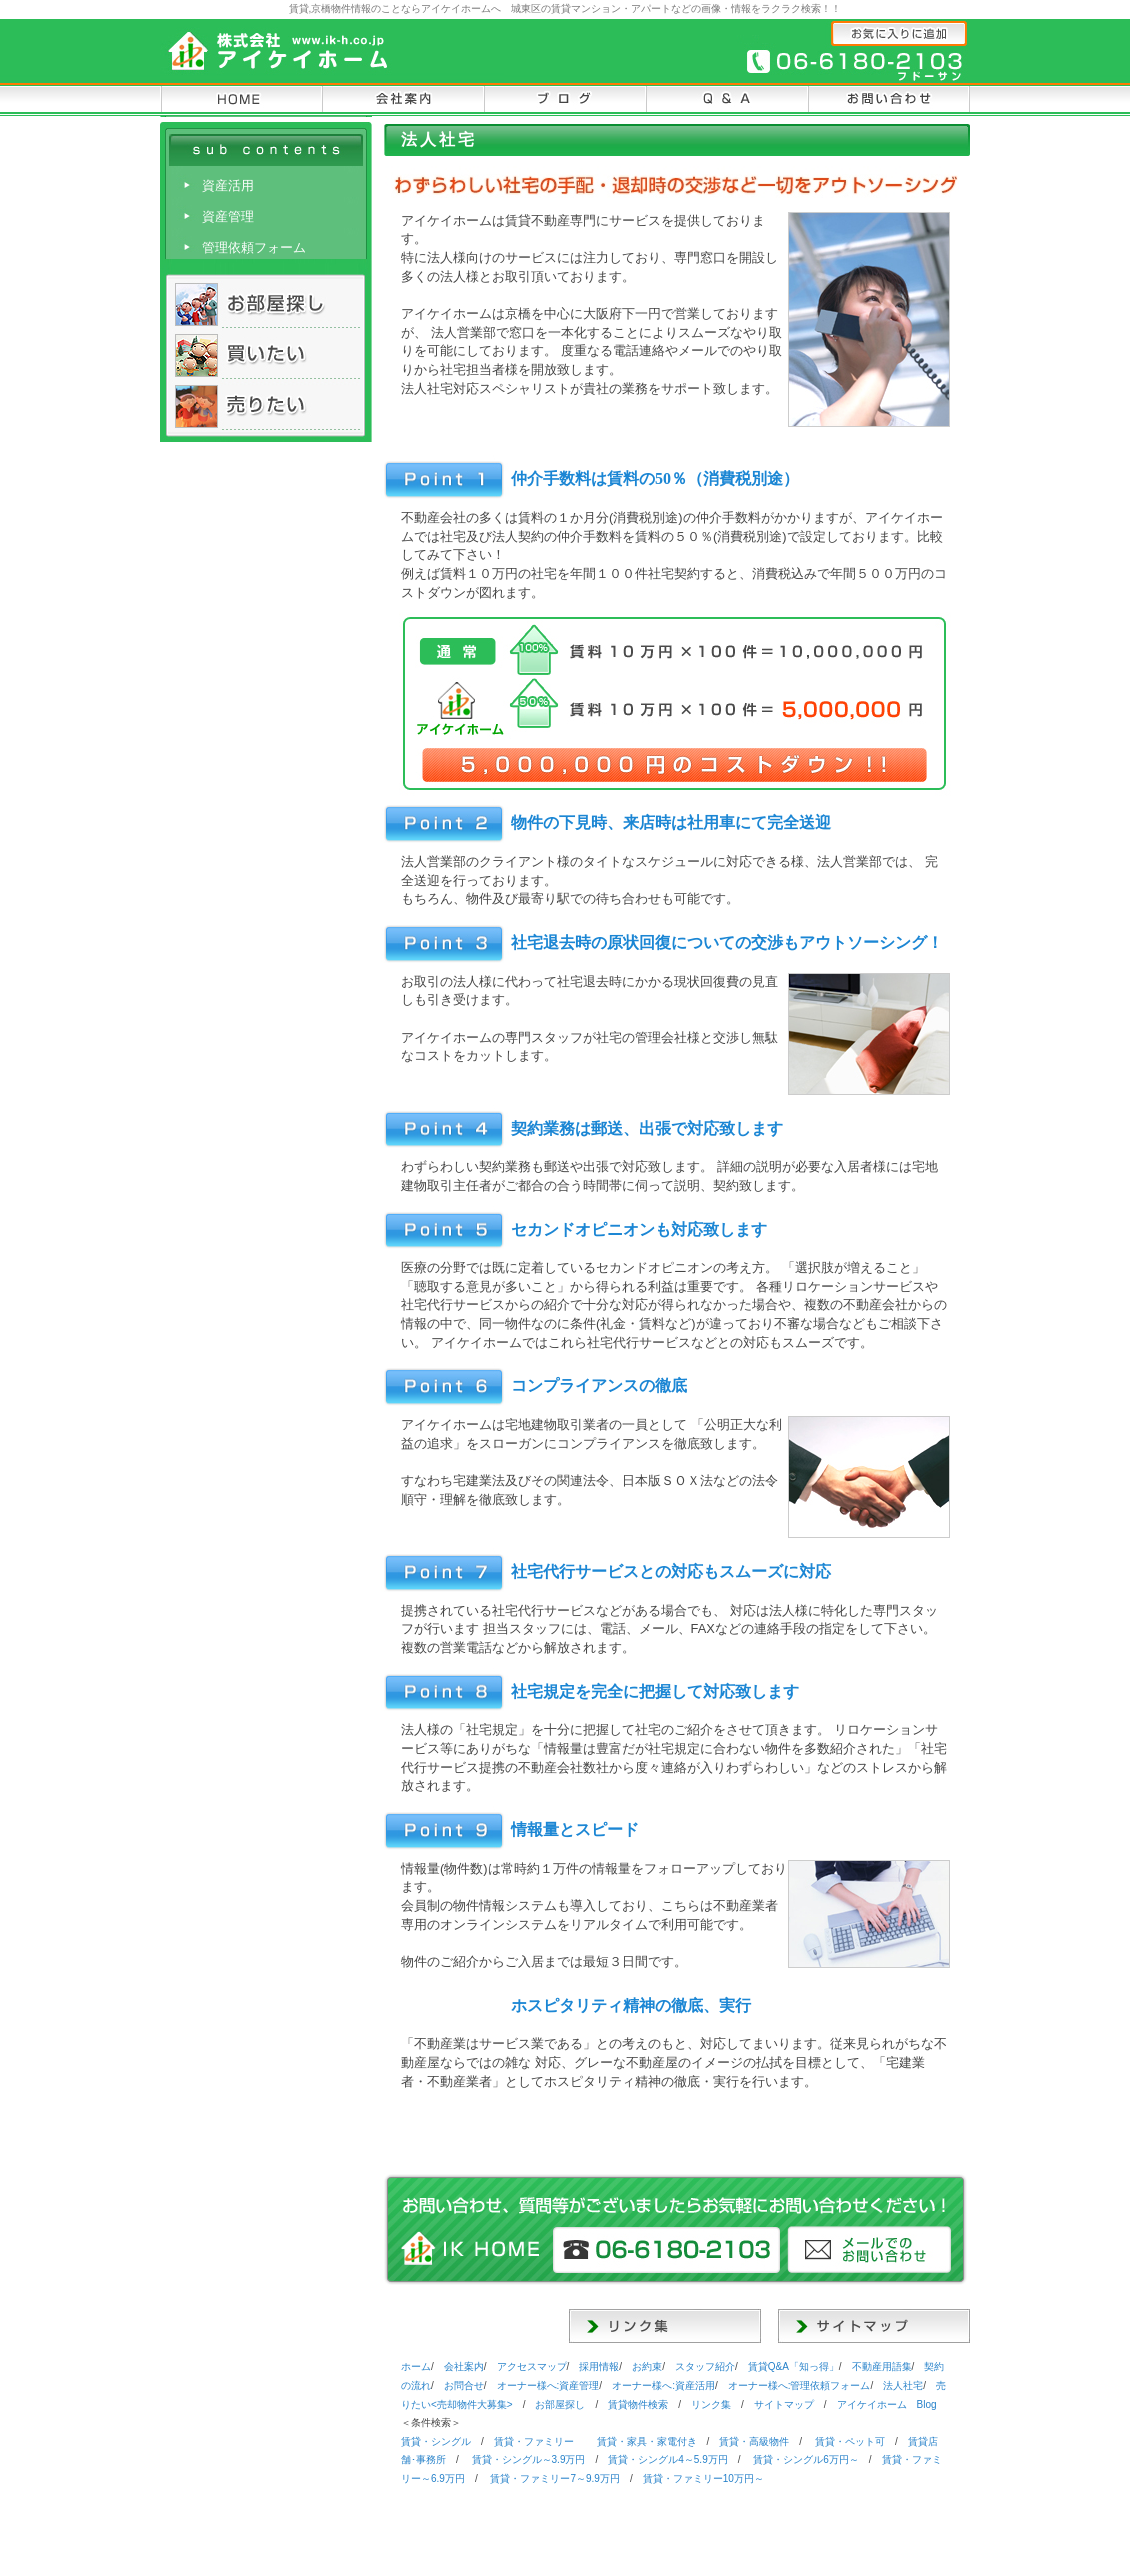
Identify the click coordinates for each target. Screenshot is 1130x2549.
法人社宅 (903, 2385)
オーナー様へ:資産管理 (548, 2385)
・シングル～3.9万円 (529, 2459)
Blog (887, 2404)
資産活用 (228, 185)
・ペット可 (850, 2441)
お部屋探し (560, 2404)
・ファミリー (534, 2441)
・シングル (436, 2441)
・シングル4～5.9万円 (667, 2459)
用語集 (882, 2366)
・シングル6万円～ (806, 2459)
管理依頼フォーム (254, 247)
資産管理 (228, 216)
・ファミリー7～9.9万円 (554, 2478)
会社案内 (464, 2366)
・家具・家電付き (647, 2441)
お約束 (647, 2366)
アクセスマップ (532, 2366)
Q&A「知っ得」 (793, 2366)
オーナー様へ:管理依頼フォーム (799, 2385)
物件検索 (638, 2404)
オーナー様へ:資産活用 (663, 2385)
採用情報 (599, 2366)
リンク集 (711, 2404)
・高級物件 (754, 2441)
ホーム (416, 2366)
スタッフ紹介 (705, 2366)
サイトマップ (784, 2404)
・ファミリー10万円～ (703, 2478)
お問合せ (464, 2385)
